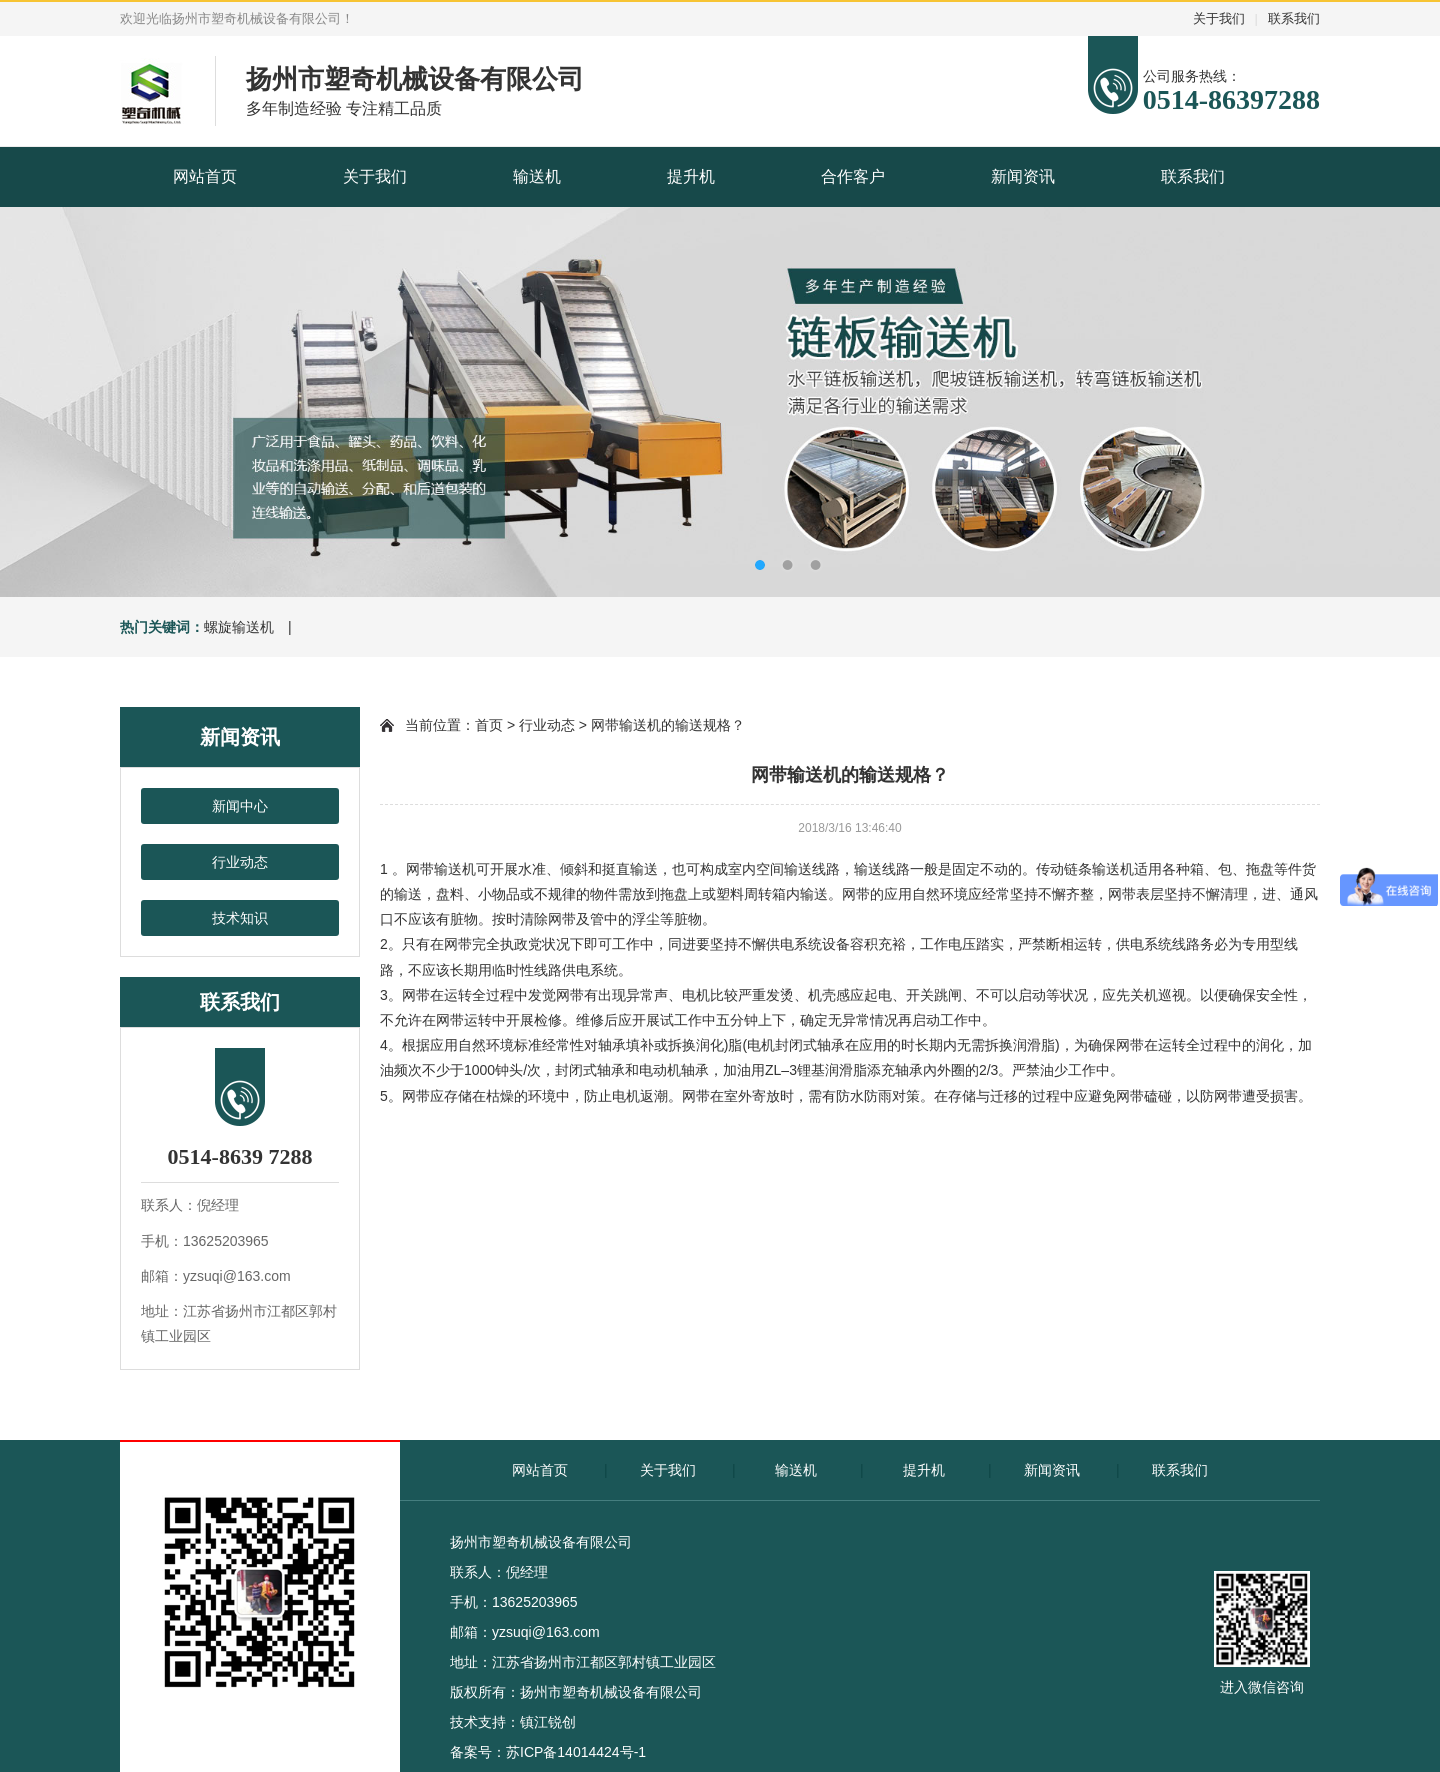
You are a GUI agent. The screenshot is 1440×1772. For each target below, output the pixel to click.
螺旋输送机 (239, 627)
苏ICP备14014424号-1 (576, 1752)
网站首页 (205, 176)
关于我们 (1219, 18)
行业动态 (240, 862)
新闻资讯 (1023, 176)
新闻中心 (240, 806)
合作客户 (853, 176)
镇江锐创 (548, 1722)
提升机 (691, 176)
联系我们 (1294, 18)
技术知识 (240, 918)
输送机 (537, 176)
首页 (489, 725)
